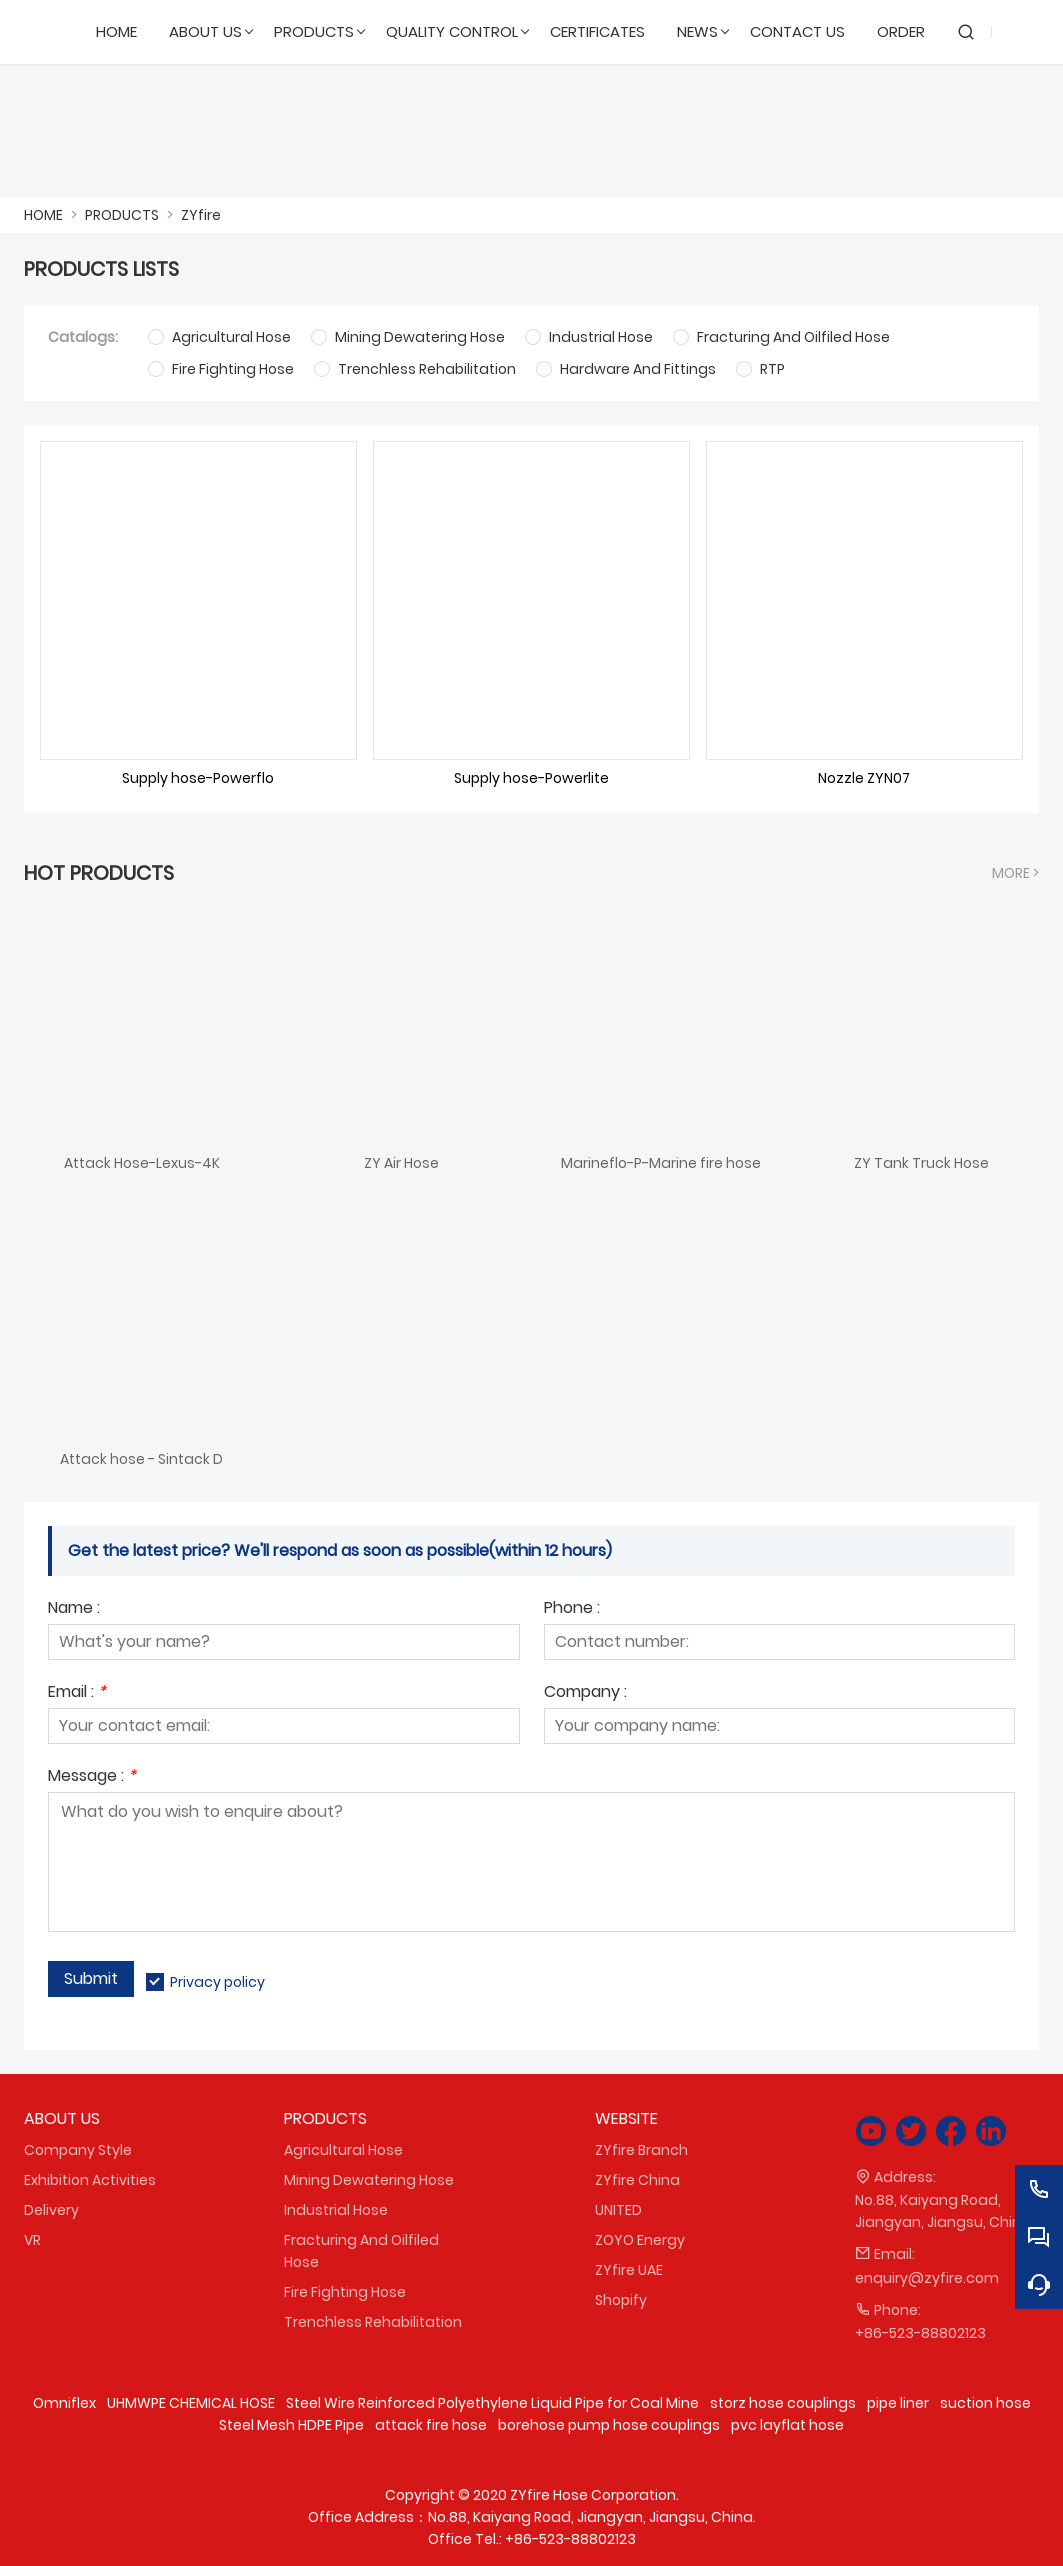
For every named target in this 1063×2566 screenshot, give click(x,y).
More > (1015, 873)
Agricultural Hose (343, 2150)
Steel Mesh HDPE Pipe (291, 2425)
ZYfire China (637, 2180)
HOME (43, 215)
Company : (585, 1693)
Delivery (51, 2210)
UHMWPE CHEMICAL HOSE (191, 2403)
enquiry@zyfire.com (927, 2278)
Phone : (572, 1609)
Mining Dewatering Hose (369, 2180)
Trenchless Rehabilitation (373, 2322)
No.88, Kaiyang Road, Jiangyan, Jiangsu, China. (944, 2211)
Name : (74, 1609)
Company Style (78, 2150)
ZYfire (201, 215)
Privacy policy (217, 1982)
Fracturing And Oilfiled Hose (361, 2251)
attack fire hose (431, 2425)
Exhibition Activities (90, 2180)
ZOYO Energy (640, 2240)
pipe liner (898, 2403)
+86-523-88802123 (920, 2333)
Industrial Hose (336, 2210)
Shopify (621, 2300)
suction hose (985, 2403)
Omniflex (64, 2403)
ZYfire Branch (641, 2150)
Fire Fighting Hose (345, 2292)
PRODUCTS (122, 215)
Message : (92, 1777)
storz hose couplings (783, 2403)
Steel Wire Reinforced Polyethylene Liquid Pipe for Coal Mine (492, 2403)
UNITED (618, 2210)
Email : (77, 1693)
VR (32, 2240)
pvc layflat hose (787, 2425)
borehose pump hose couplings (609, 2425)
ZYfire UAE (629, 2270)
